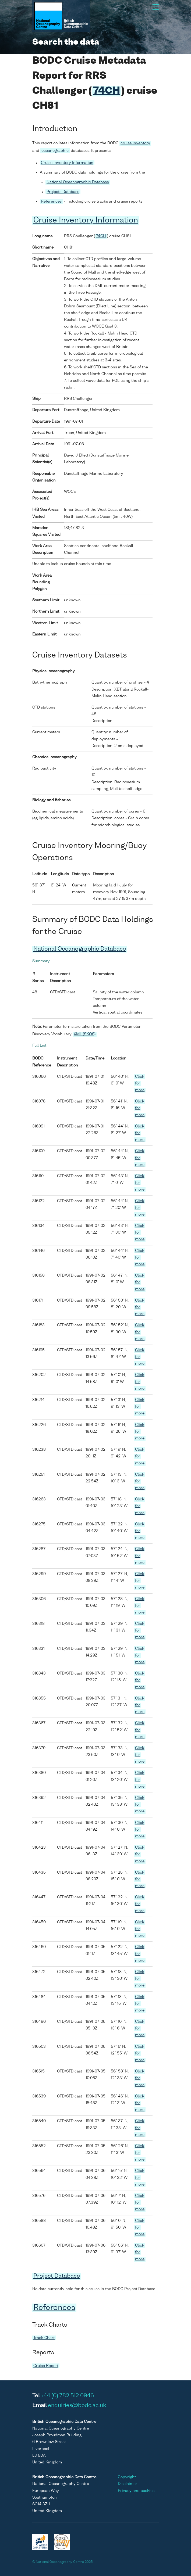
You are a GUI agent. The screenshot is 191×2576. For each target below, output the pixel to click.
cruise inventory (135, 143)
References (51, 201)
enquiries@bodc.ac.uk (77, 2405)
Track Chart (44, 2338)
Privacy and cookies (136, 2491)
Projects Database (63, 192)
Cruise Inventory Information (67, 163)
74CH (106, 91)
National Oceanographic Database (78, 182)
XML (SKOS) (84, 1034)
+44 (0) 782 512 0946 (67, 2396)
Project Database (56, 2276)
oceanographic (55, 151)
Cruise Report (45, 2366)
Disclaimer (127, 2484)
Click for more (139, 1083)
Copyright (127, 2477)
